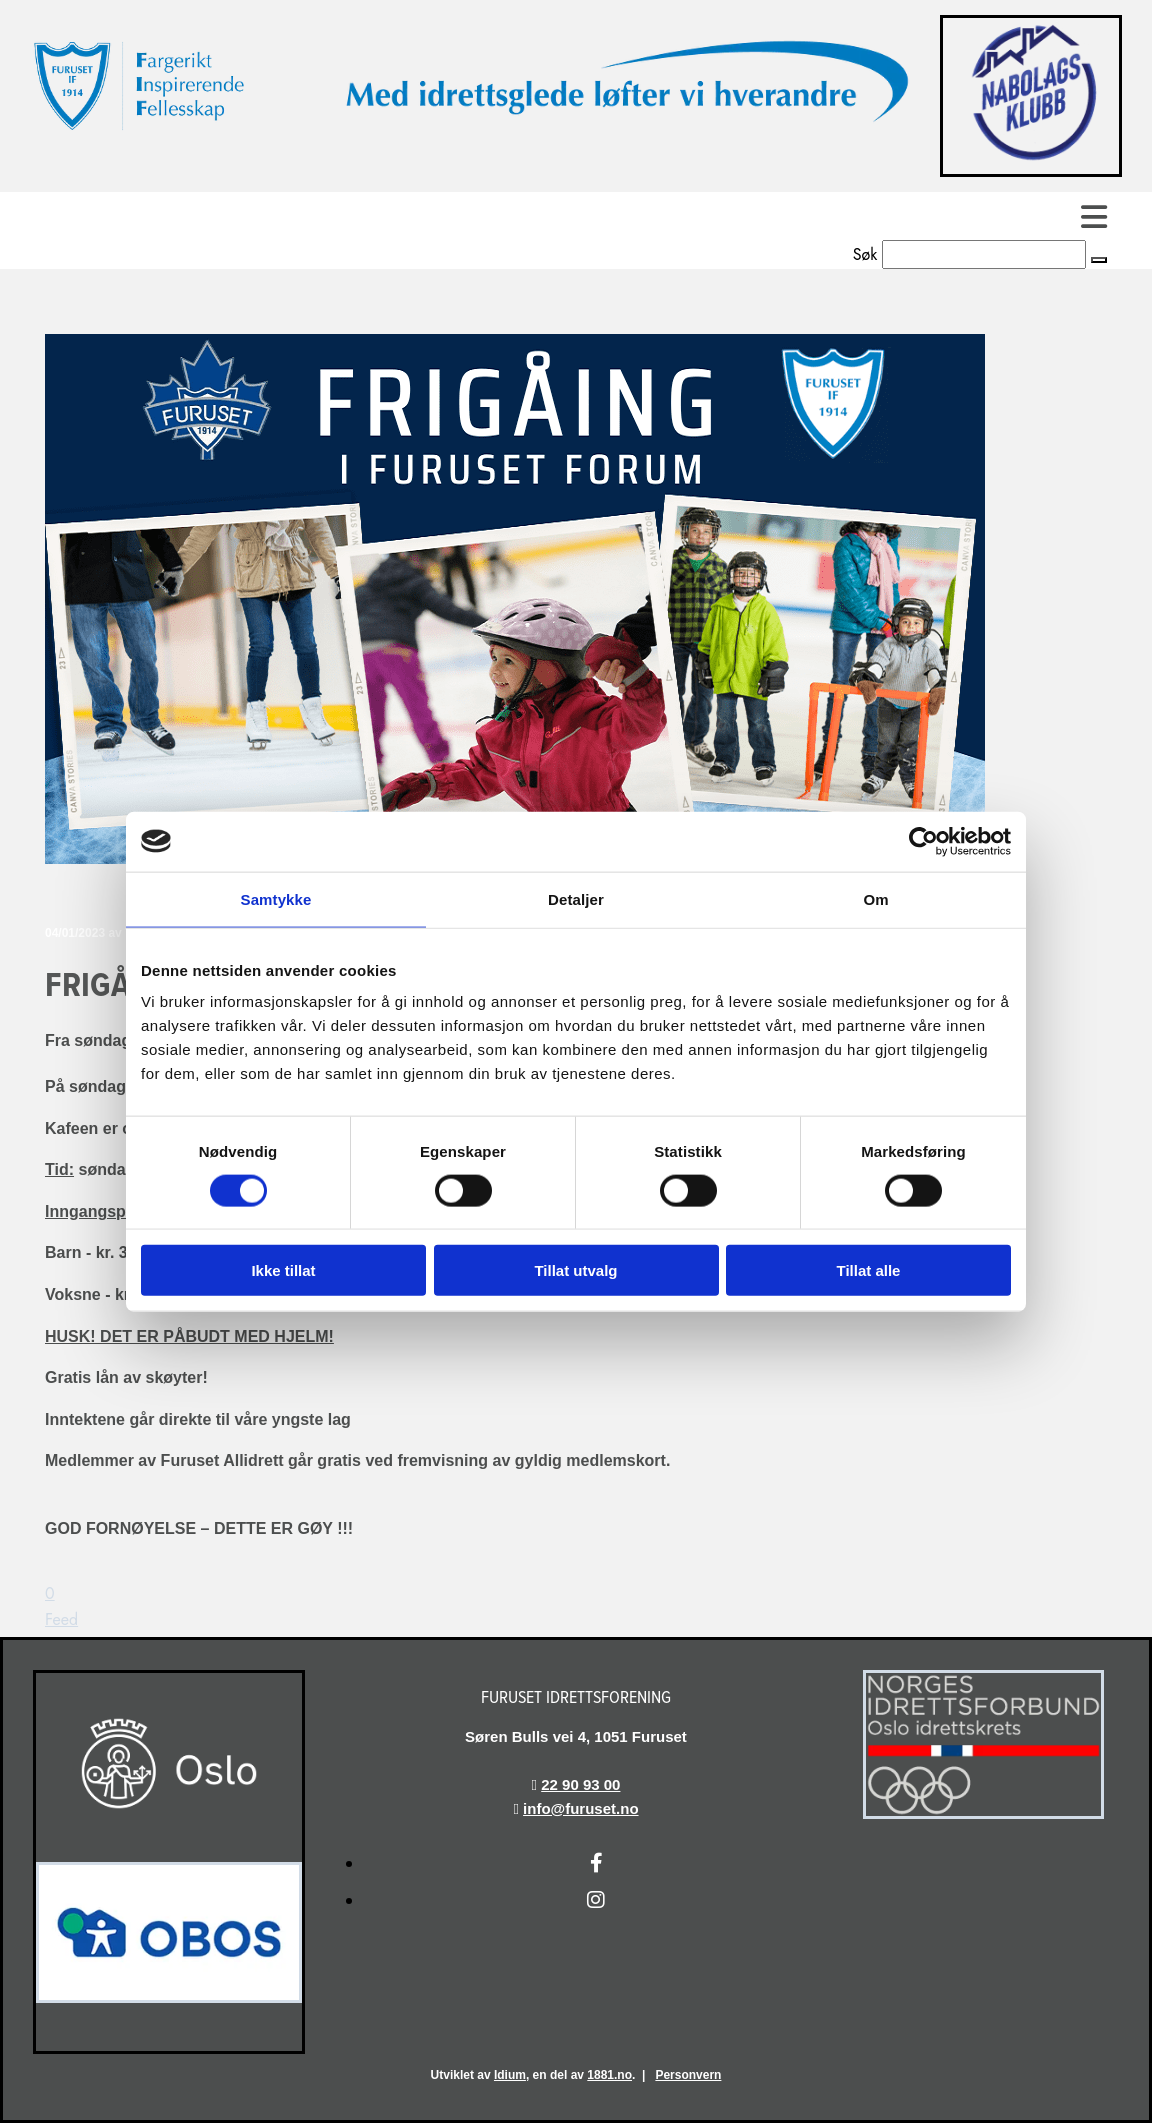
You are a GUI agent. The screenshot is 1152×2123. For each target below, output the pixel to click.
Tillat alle (869, 1270)
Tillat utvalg (575, 1270)
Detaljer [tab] (576, 898)
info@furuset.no (580, 1808)
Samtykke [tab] (276, 898)
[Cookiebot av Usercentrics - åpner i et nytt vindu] (923, 841)
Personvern (688, 2075)
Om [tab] (875, 898)
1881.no (609, 2075)
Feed (61, 1619)
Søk (865, 254)
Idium (510, 2075)
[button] (576, 216)
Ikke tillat (283, 1270)
